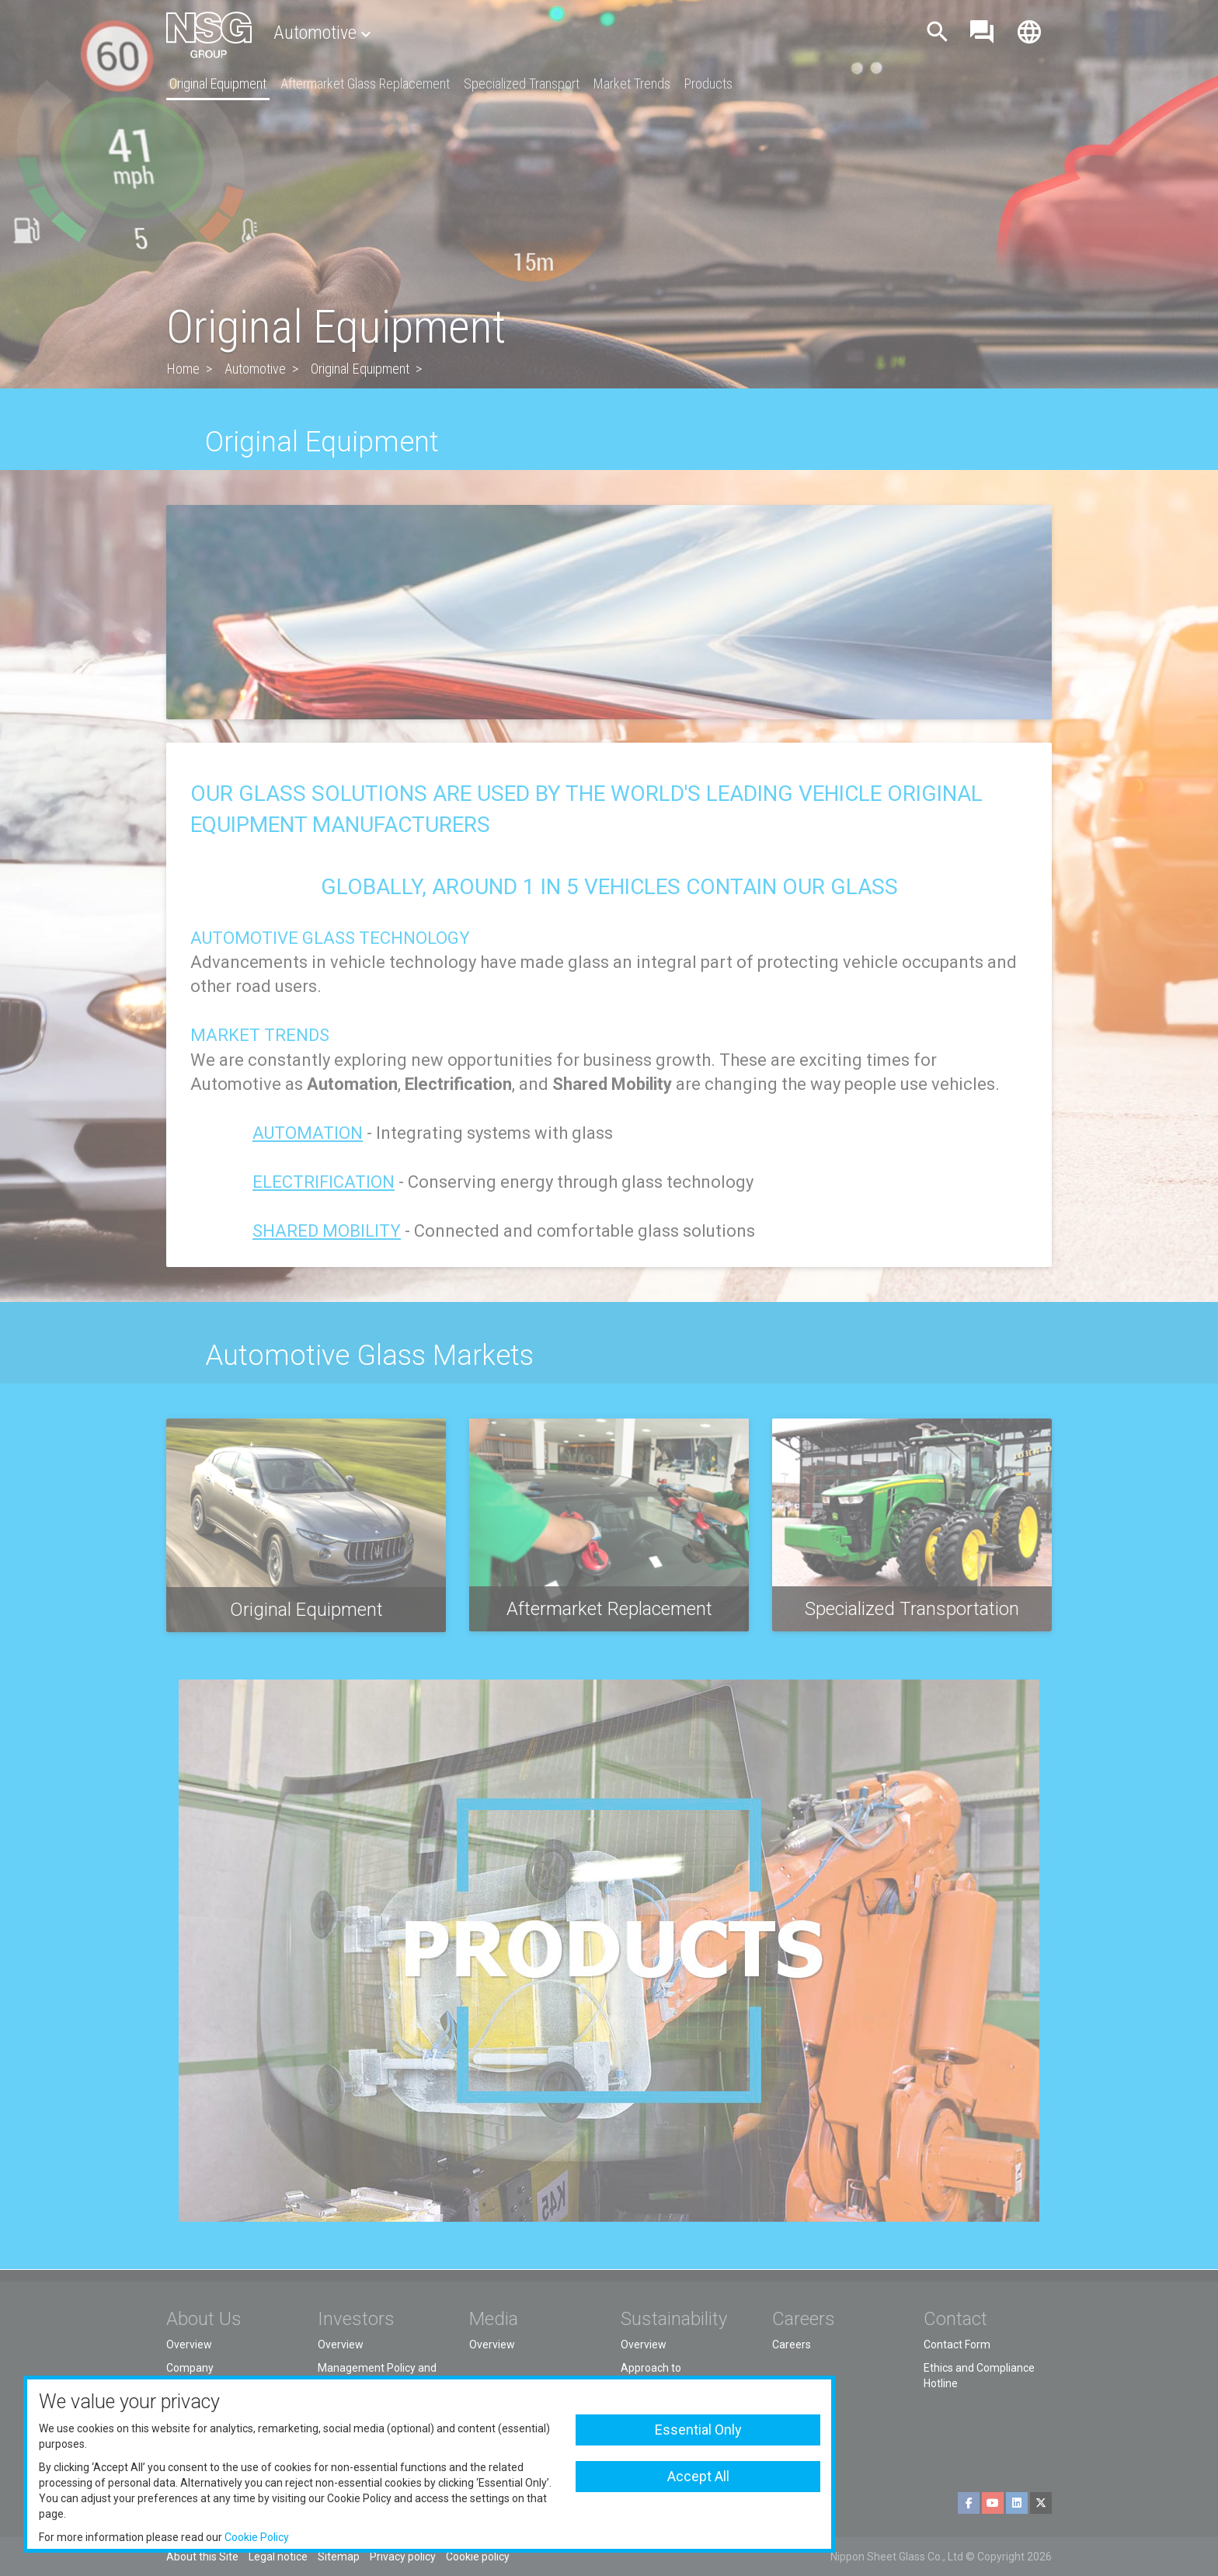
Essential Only (698, 2429)
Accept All (698, 2476)
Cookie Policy (256, 2537)
